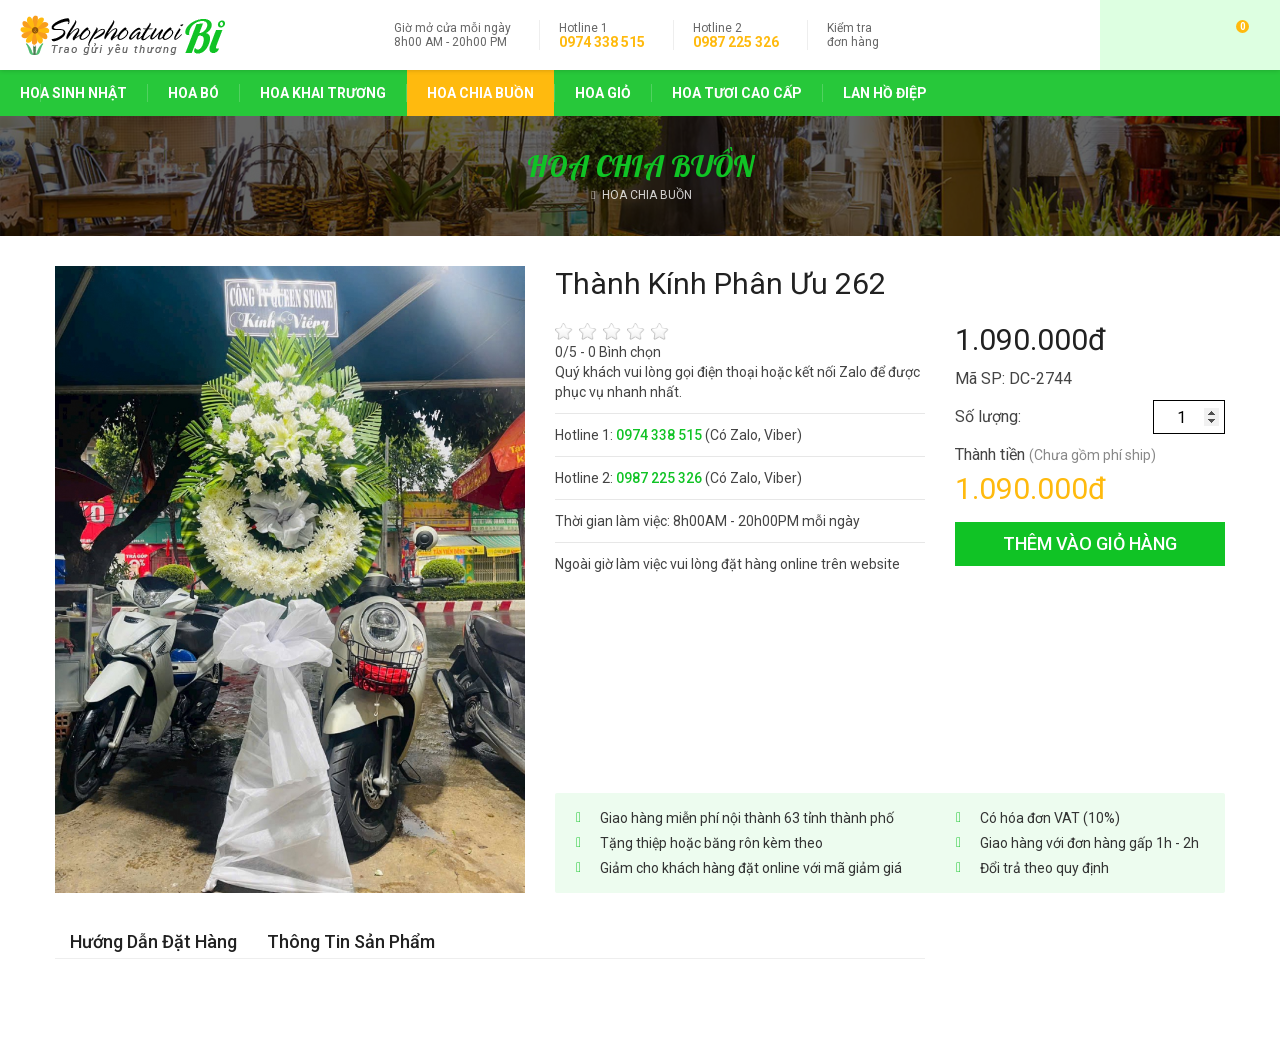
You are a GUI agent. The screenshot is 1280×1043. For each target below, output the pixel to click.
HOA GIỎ (603, 93)
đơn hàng (853, 35)
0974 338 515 (602, 42)
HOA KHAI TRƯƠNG (323, 93)
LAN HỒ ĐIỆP (885, 93)
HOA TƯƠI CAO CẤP (737, 93)
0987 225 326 (736, 42)
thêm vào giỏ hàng (1090, 543)
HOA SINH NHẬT (73, 93)
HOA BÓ (193, 93)
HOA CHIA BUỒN (480, 93)
